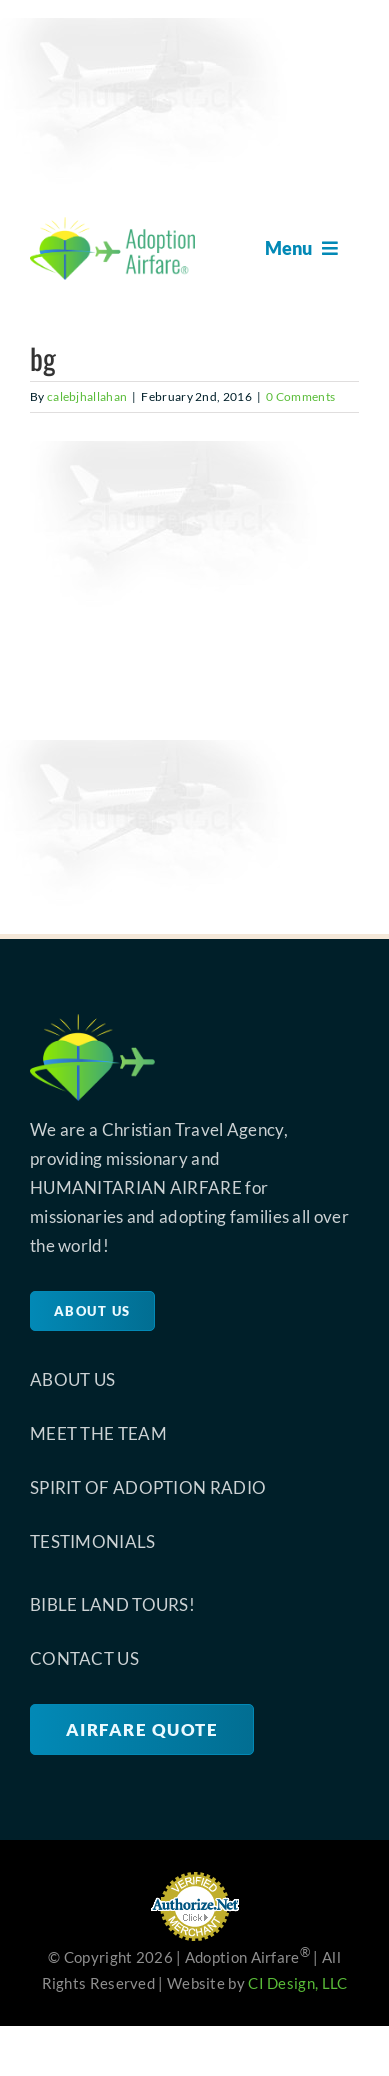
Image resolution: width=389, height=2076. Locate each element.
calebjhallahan (87, 396)
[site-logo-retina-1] (112, 226)
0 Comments (300, 396)
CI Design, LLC (297, 1983)
